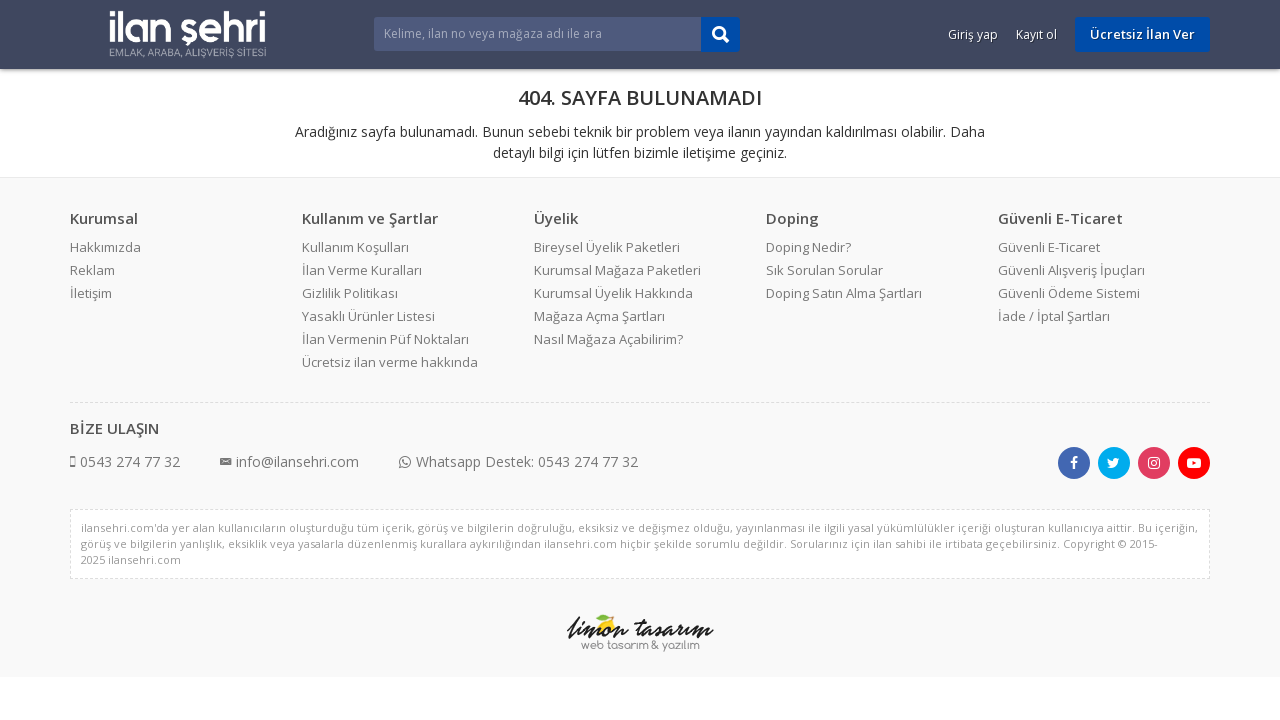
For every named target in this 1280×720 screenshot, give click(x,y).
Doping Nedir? (808, 247)
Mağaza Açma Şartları (599, 316)
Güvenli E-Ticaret (1049, 247)
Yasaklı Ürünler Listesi (368, 316)
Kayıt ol (1036, 34)
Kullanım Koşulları (355, 247)
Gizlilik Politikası (350, 293)
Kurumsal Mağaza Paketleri (617, 270)
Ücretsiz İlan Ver (1142, 34)
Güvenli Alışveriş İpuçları (1071, 270)
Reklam (92, 270)
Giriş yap (973, 34)
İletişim (91, 293)
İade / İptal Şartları (1054, 316)
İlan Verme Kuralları (362, 270)
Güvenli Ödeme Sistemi (1069, 293)
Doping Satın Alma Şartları (844, 293)
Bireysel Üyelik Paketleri (607, 247)
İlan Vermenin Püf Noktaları (385, 339)
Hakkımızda (105, 247)
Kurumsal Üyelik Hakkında (613, 293)
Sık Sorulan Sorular (824, 270)
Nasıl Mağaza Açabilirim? (608, 339)
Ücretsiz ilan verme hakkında (390, 362)
